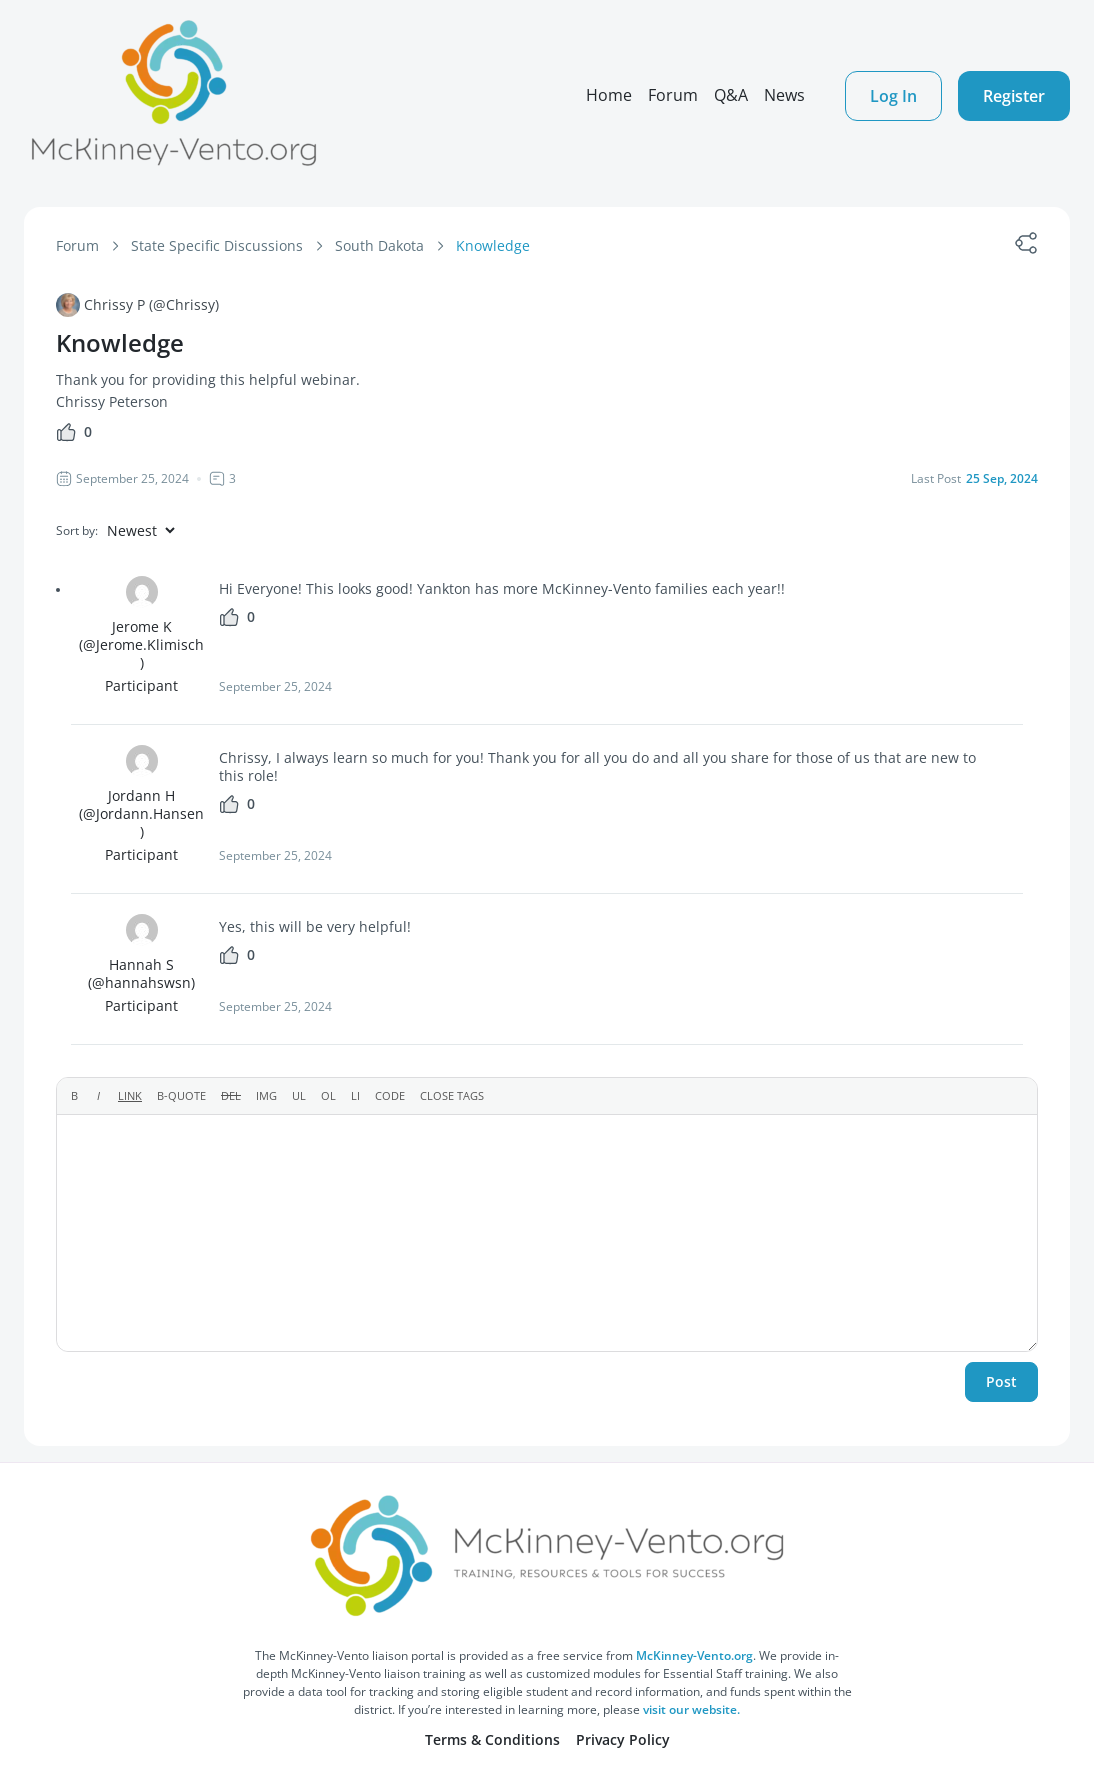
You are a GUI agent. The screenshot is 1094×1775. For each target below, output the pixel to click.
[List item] (355, 1096)
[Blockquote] (181, 1096)
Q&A (731, 95)
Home (609, 95)
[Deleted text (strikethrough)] (231, 1096)
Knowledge (493, 245)
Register (1014, 96)
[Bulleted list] (299, 1096)
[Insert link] (130, 1096)
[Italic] (98, 1096)
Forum (673, 95)
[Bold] (74, 1096)
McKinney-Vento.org (694, 1655)
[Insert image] (266, 1096)
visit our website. (691, 1709)
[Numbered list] (328, 1096)
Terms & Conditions (492, 1739)
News (784, 95)
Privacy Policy (623, 1739)
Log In (893, 96)
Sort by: (77, 530)
